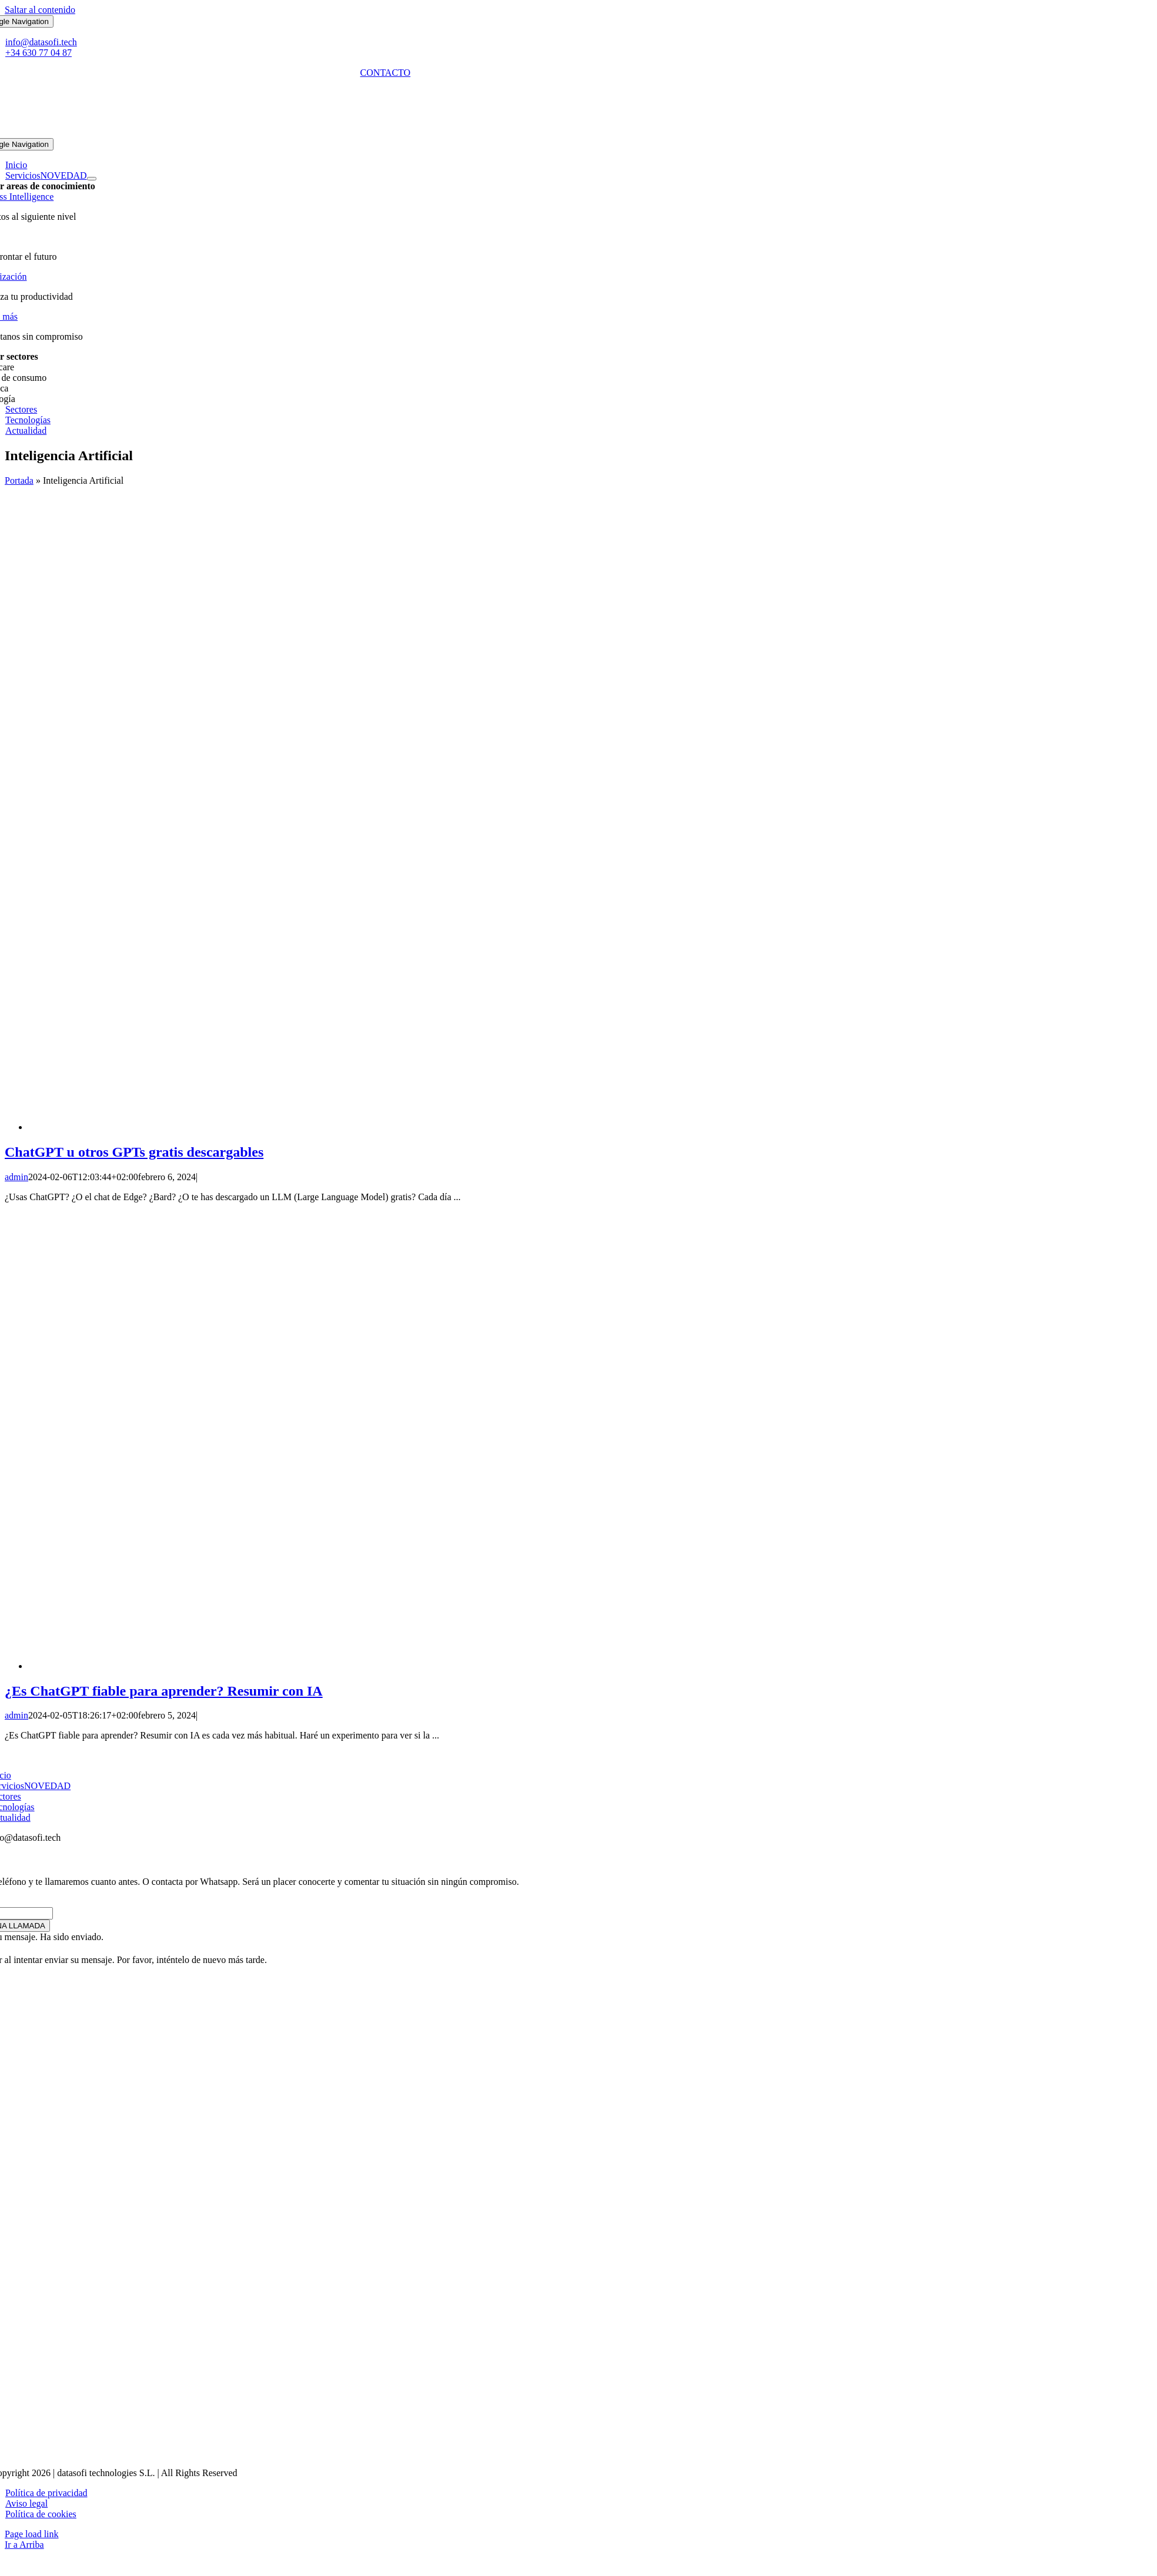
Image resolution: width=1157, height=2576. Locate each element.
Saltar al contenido (40, 10)
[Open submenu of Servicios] (91, 178)
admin (16, 1177)
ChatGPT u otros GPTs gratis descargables (134, 1152)
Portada (19, 480)
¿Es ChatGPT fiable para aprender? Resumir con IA (164, 1691)
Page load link (32, 2534)
